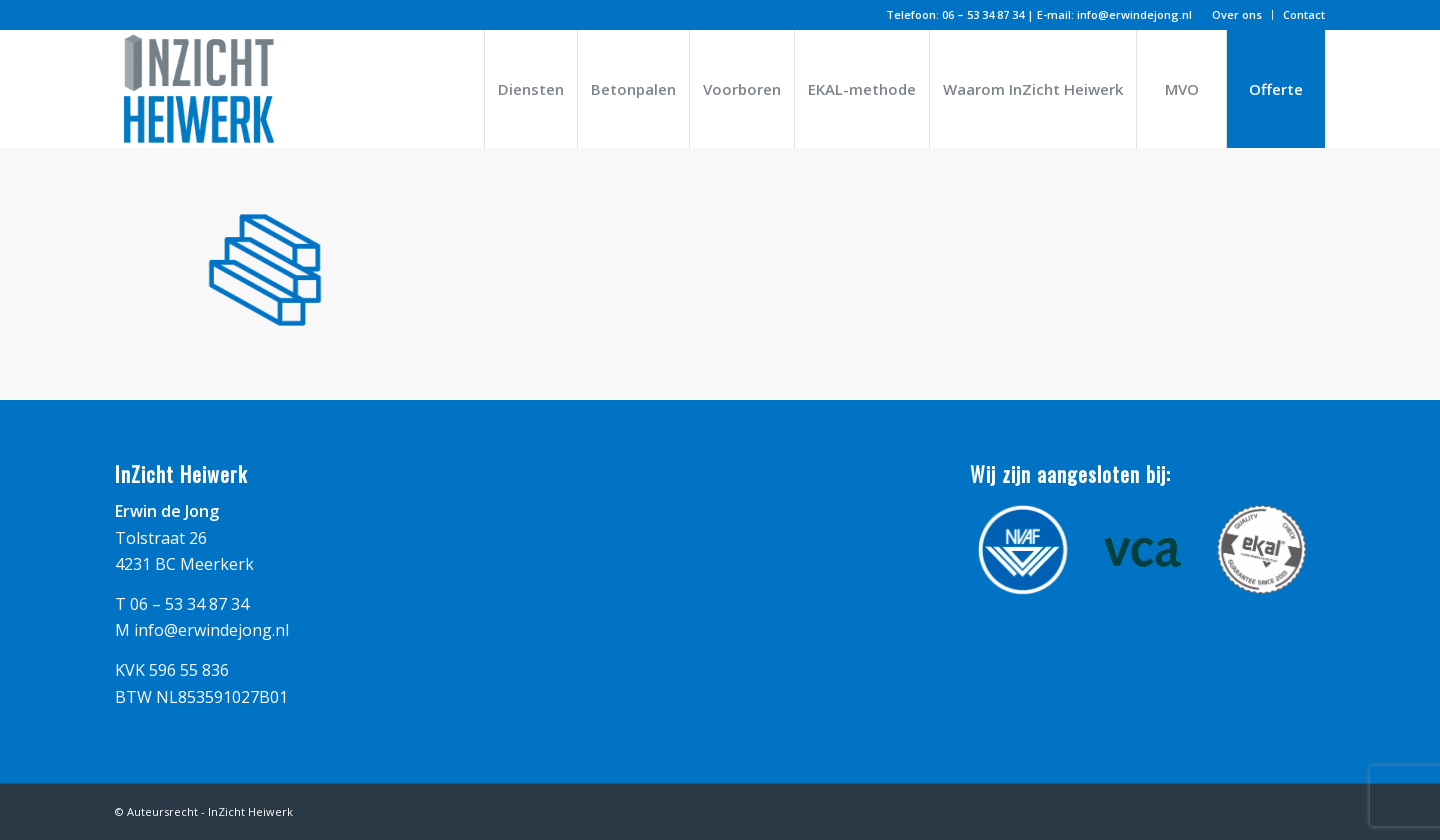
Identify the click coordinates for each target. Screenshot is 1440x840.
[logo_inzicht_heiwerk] (199, 89)
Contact (1304, 14)
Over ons (1237, 14)
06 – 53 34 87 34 (983, 14)
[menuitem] (1237, 15)
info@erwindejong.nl (1134, 14)
